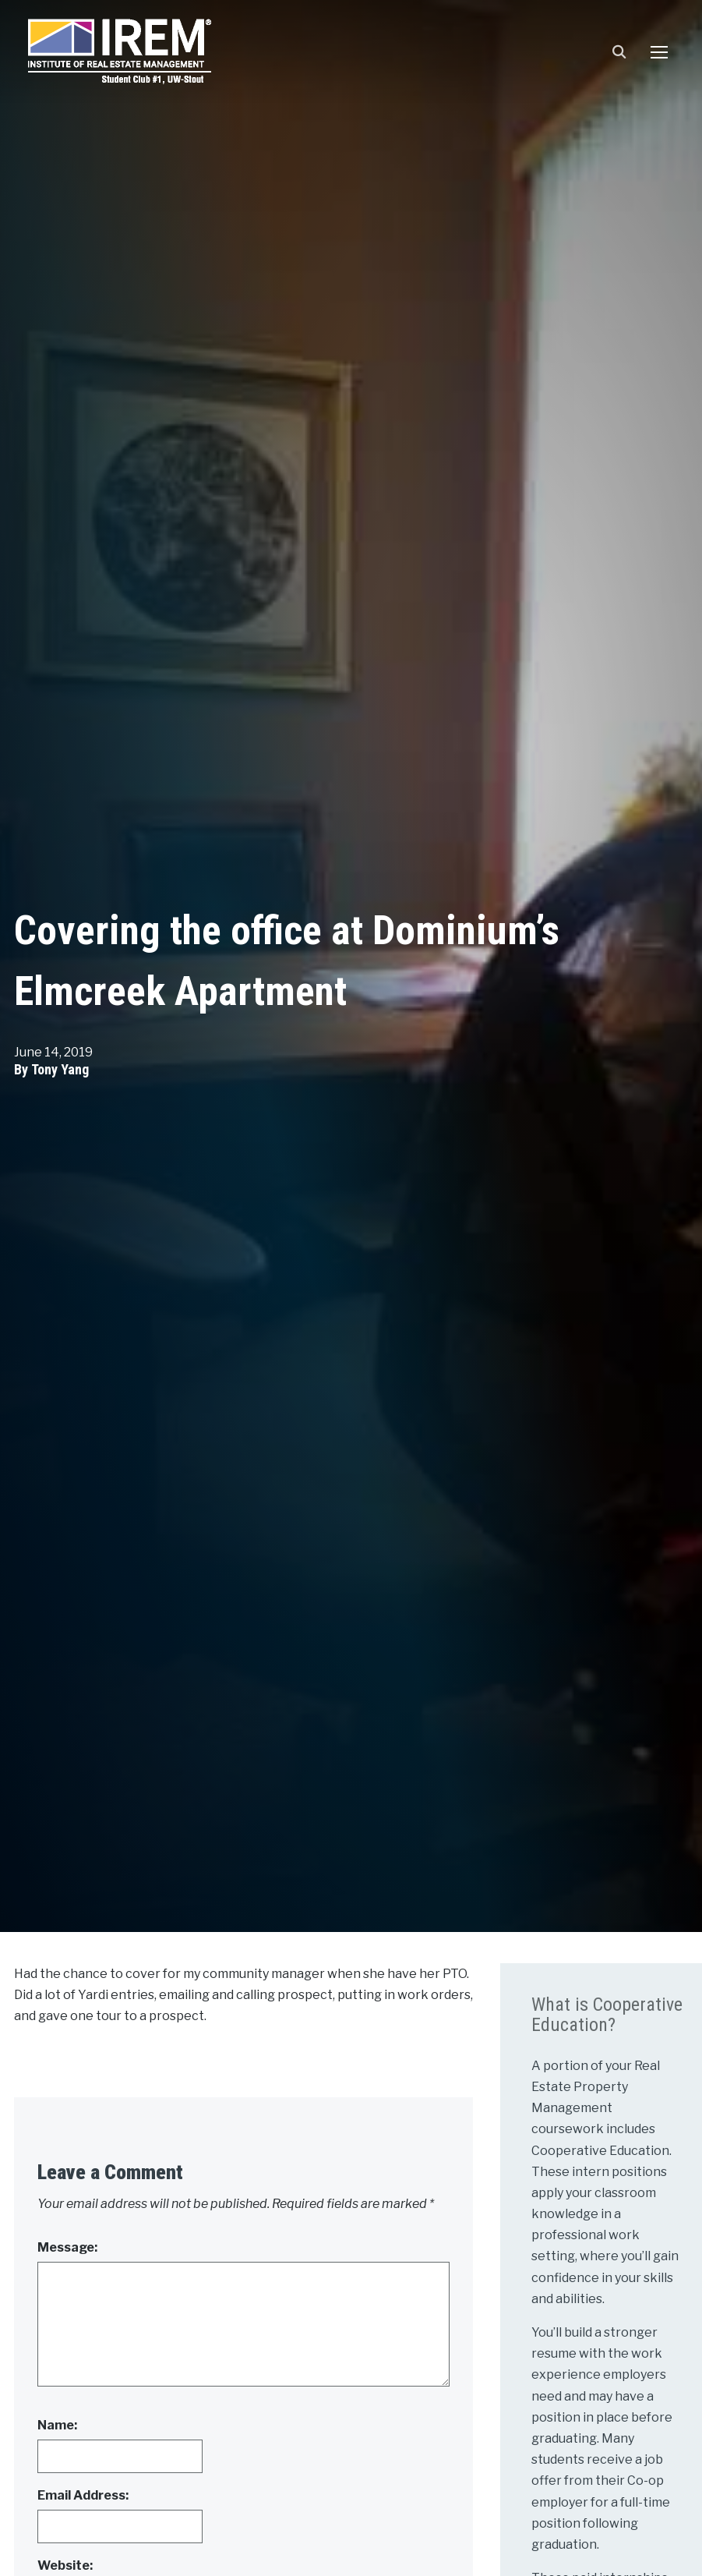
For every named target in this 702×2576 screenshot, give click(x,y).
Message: (67, 2247)
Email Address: (83, 2495)
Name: (57, 2425)
